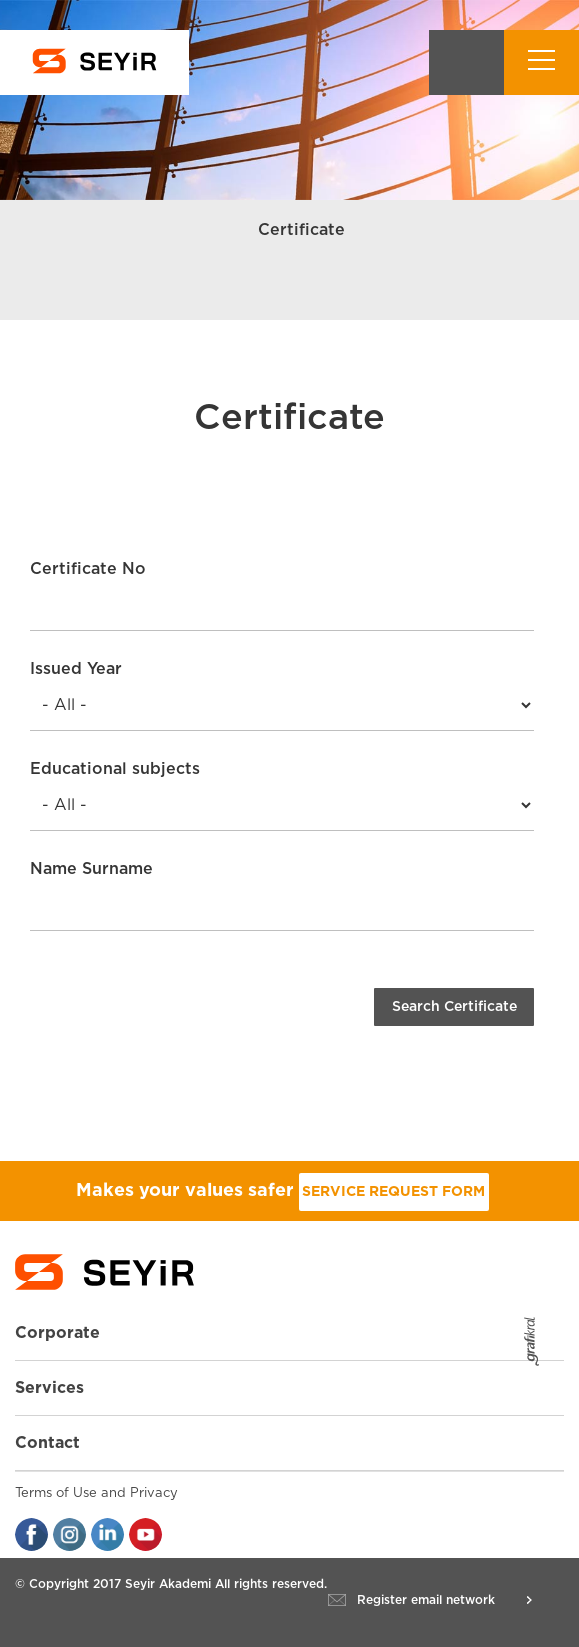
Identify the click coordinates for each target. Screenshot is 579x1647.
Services (49, 1388)
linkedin (107, 1534)
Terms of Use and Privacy (96, 1493)
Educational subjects (115, 769)
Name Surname (91, 869)
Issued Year (76, 669)
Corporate (57, 1333)
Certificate (301, 230)
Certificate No (88, 569)
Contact (47, 1443)
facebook (31, 1534)
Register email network (426, 1600)
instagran (69, 1534)
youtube (145, 1534)
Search (466, 62)
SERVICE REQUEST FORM (393, 1192)
